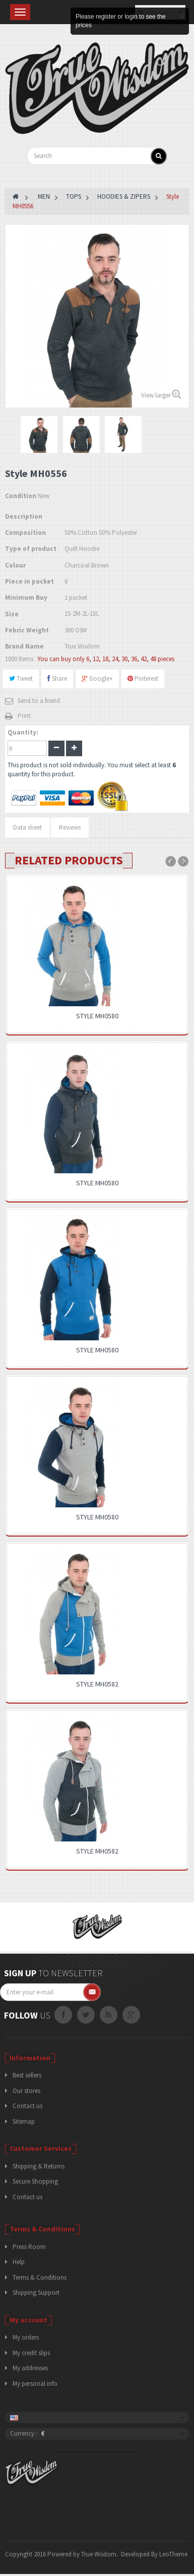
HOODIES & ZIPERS (123, 196)
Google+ (97, 678)
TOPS (73, 196)
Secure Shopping (35, 2181)
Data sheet (27, 827)
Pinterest (142, 678)
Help (19, 2262)
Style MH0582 (97, 1683)
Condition (20, 496)
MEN (44, 196)
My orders (26, 2337)
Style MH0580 (97, 1015)
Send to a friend (39, 700)
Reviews (70, 827)
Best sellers (27, 2075)
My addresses (30, 2368)
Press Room (29, 2246)
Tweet (21, 678)
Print (24, 715)
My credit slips (31, 2353)
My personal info (35, 2383)
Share (57, 678)
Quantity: (23, 732)
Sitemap (24, 2121)
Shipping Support (36, 2292)
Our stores (26, 2090)
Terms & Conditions (40, 2277)
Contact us (27, 2106)
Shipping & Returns (38, 2166)
